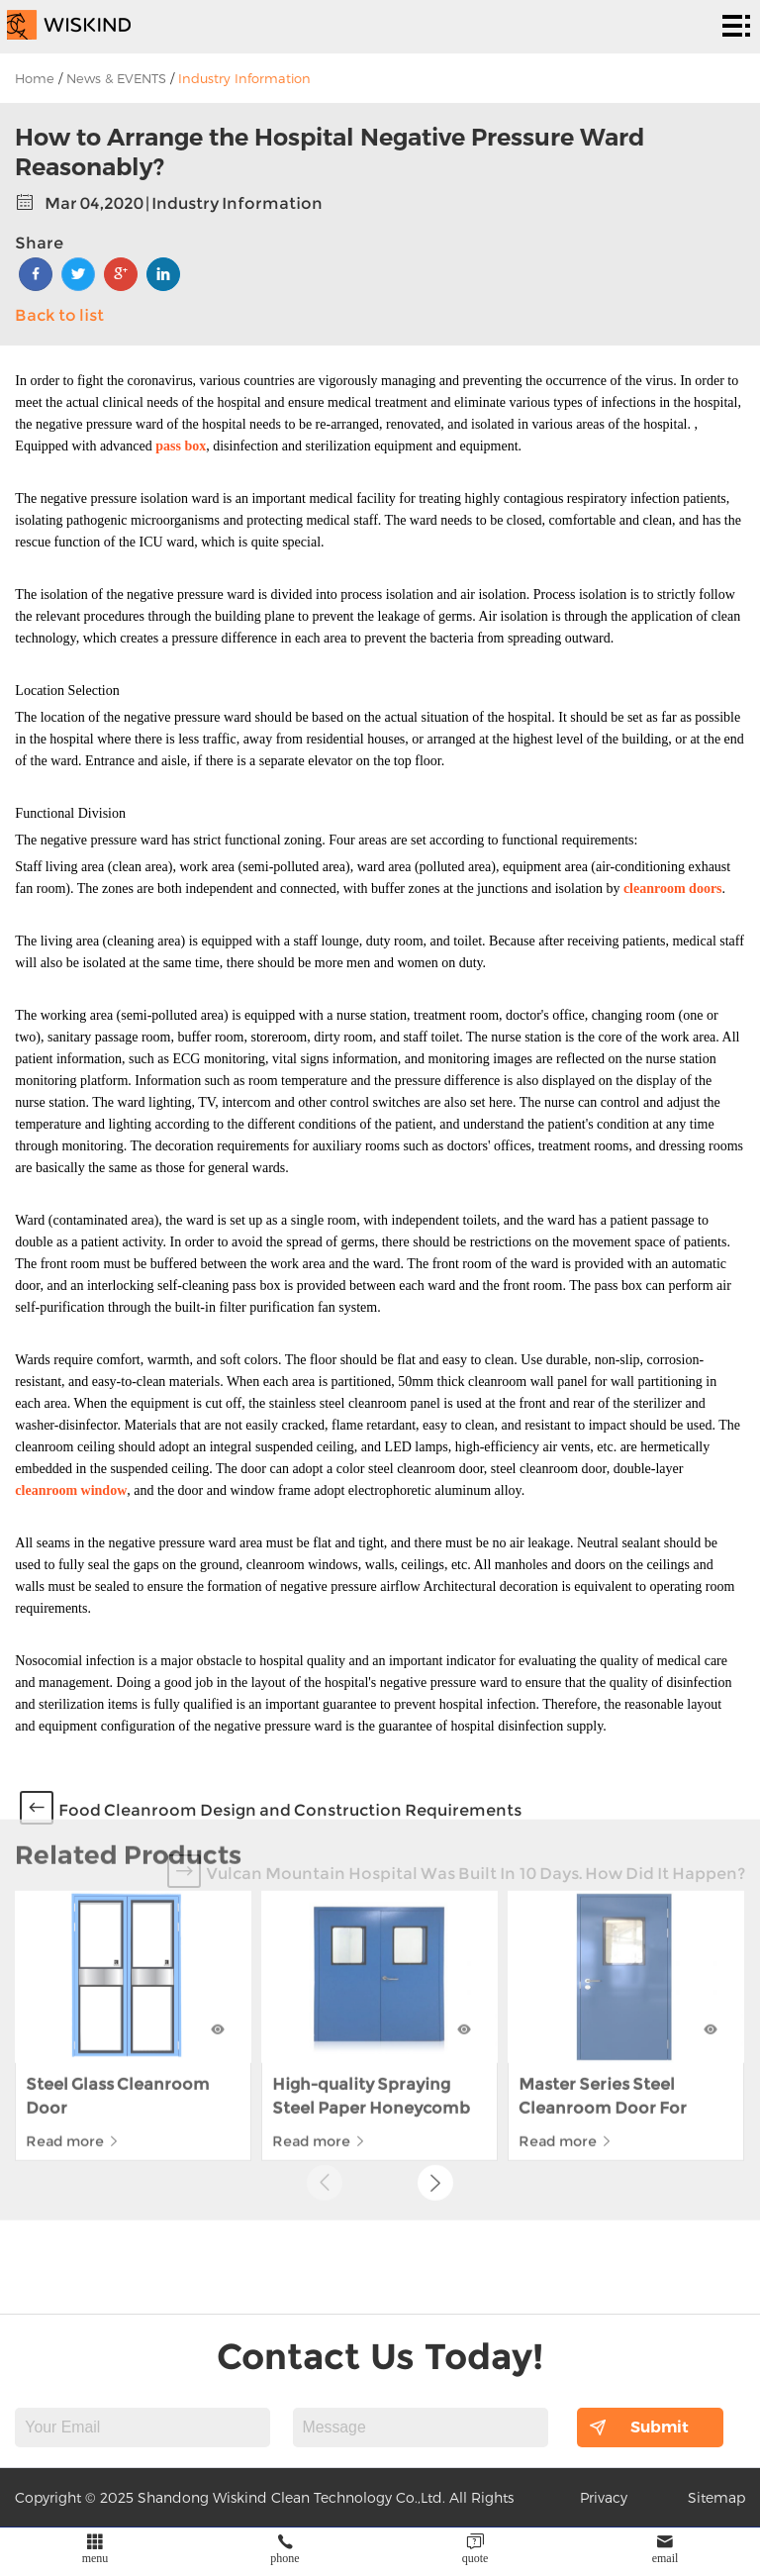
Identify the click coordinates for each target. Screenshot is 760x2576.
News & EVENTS (116, 78)
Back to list (59, 315)
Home (34, 78)
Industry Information (244, 78)
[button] (435, 2081)
